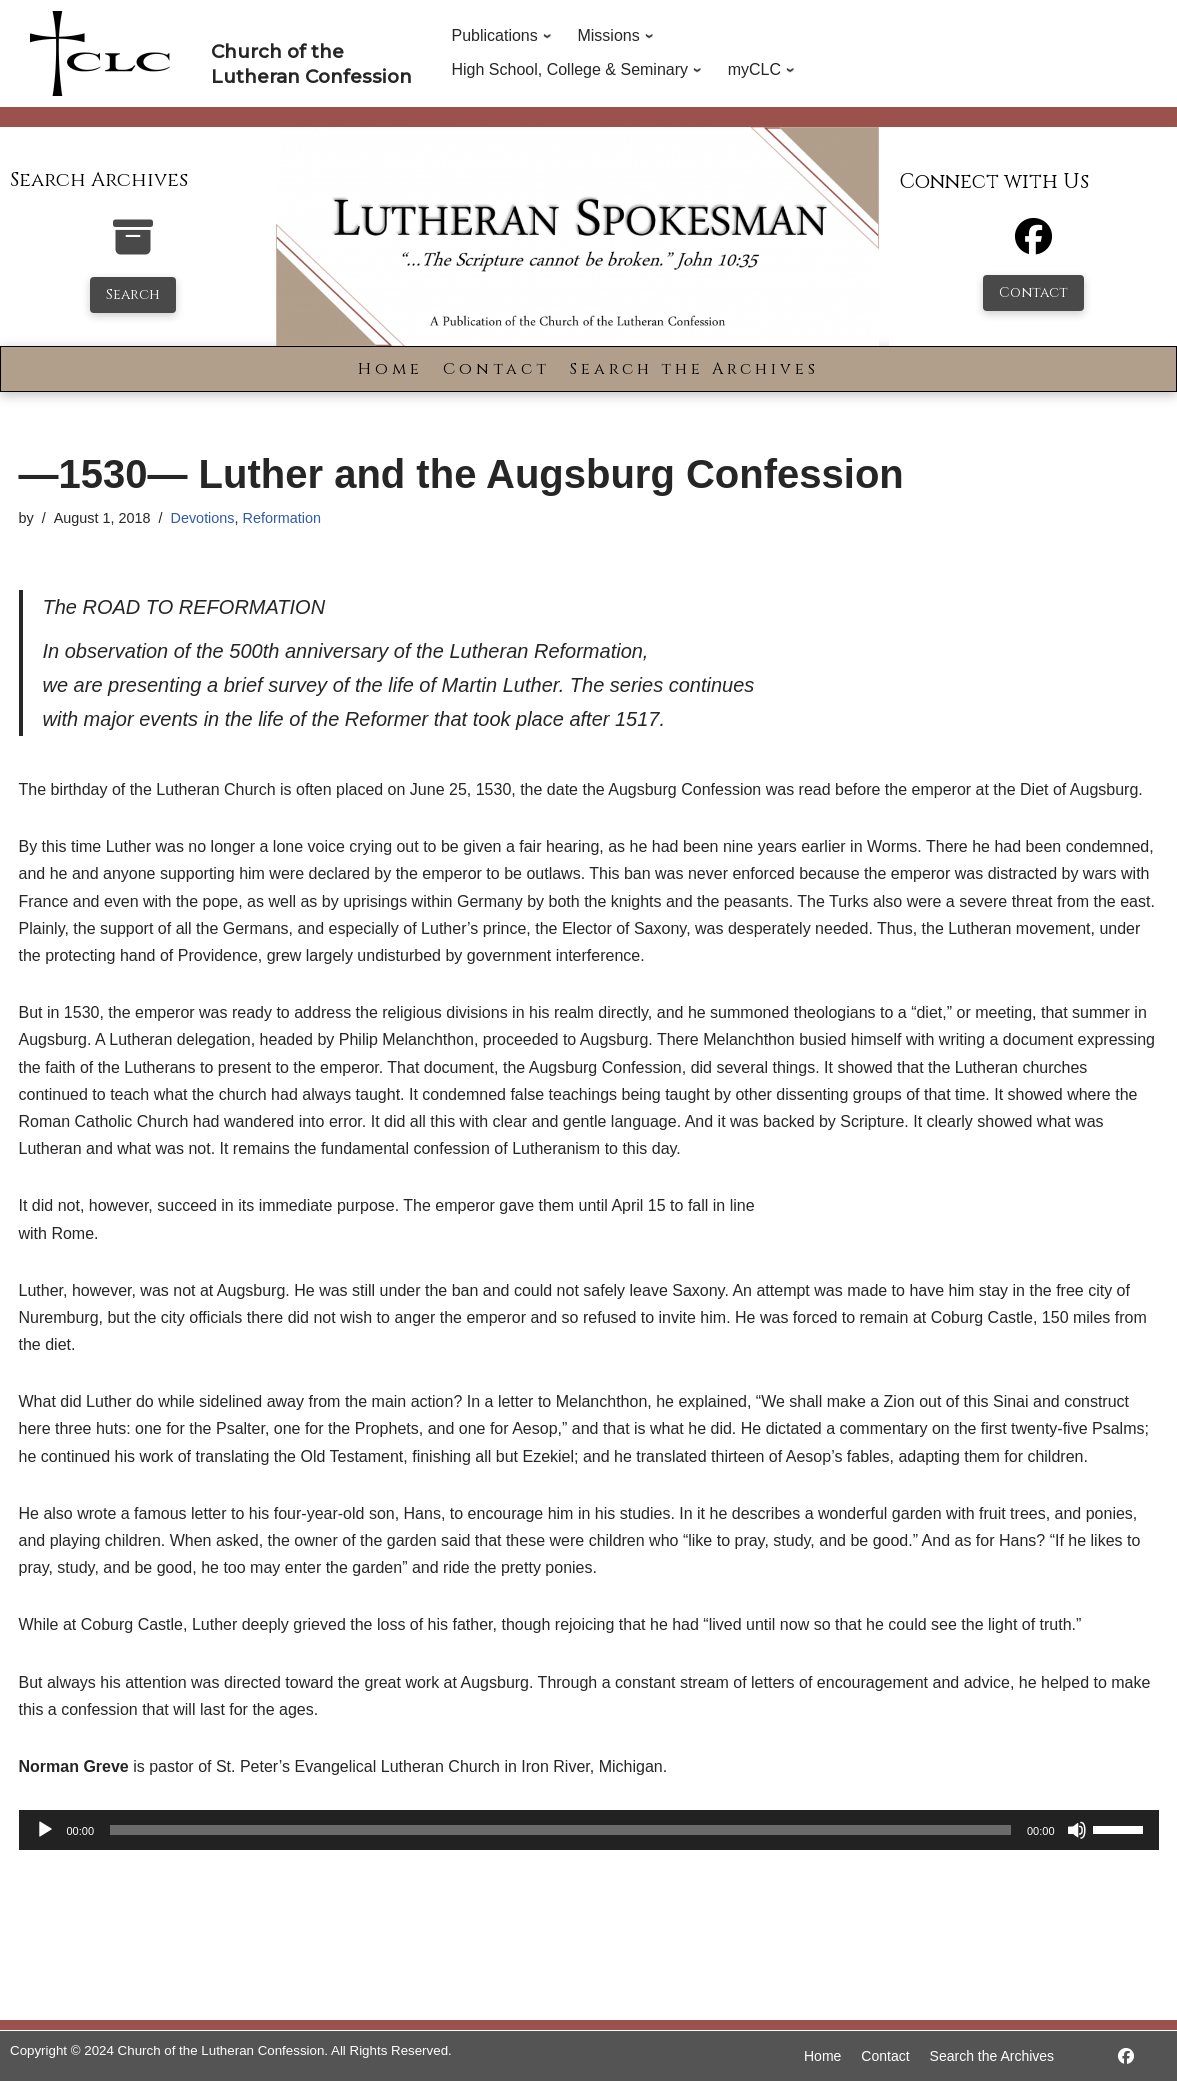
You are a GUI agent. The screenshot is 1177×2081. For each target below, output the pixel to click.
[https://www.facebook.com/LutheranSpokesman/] (1126, 2056)
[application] (589, 1830)
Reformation (282, 518)
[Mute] (1077, 1830)
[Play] (45, 1830)
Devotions (203, 518)
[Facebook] (1033, 245)
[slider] (560, 1830)
